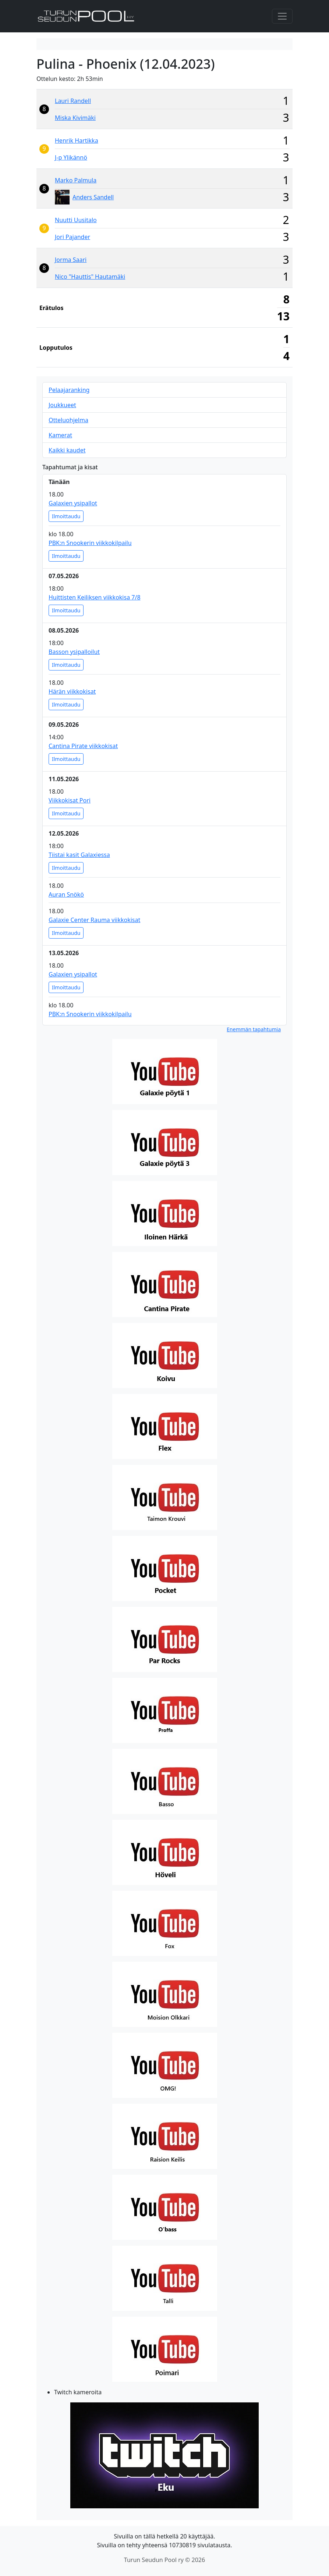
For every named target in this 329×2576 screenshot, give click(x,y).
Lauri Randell (73, 101)
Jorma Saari (70, 260)
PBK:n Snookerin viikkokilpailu (90, 543)
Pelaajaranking (69, 390)
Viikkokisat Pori (70, 800)
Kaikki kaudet (67, 450)
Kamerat (60, 435)
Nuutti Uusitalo (76, 220)
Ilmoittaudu (66, 516)
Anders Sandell (93, 197)
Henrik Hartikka (76, 140)
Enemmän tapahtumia (254, 1029)
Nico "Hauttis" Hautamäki (90, 277)
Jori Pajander (72, 237)
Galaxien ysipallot (73, 503)
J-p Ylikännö (71, 157)
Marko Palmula (75, 180)
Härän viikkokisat (72, 691)
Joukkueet (62, 405)
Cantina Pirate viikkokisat (83, 746)
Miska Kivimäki (75, 118)
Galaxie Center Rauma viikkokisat (94, 920)
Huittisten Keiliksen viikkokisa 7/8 (95, 597)
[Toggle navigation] (282, 16)
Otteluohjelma (68, 420)
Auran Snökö (66, 894)
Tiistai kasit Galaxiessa (79, 855)
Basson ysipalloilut (74, 652)
